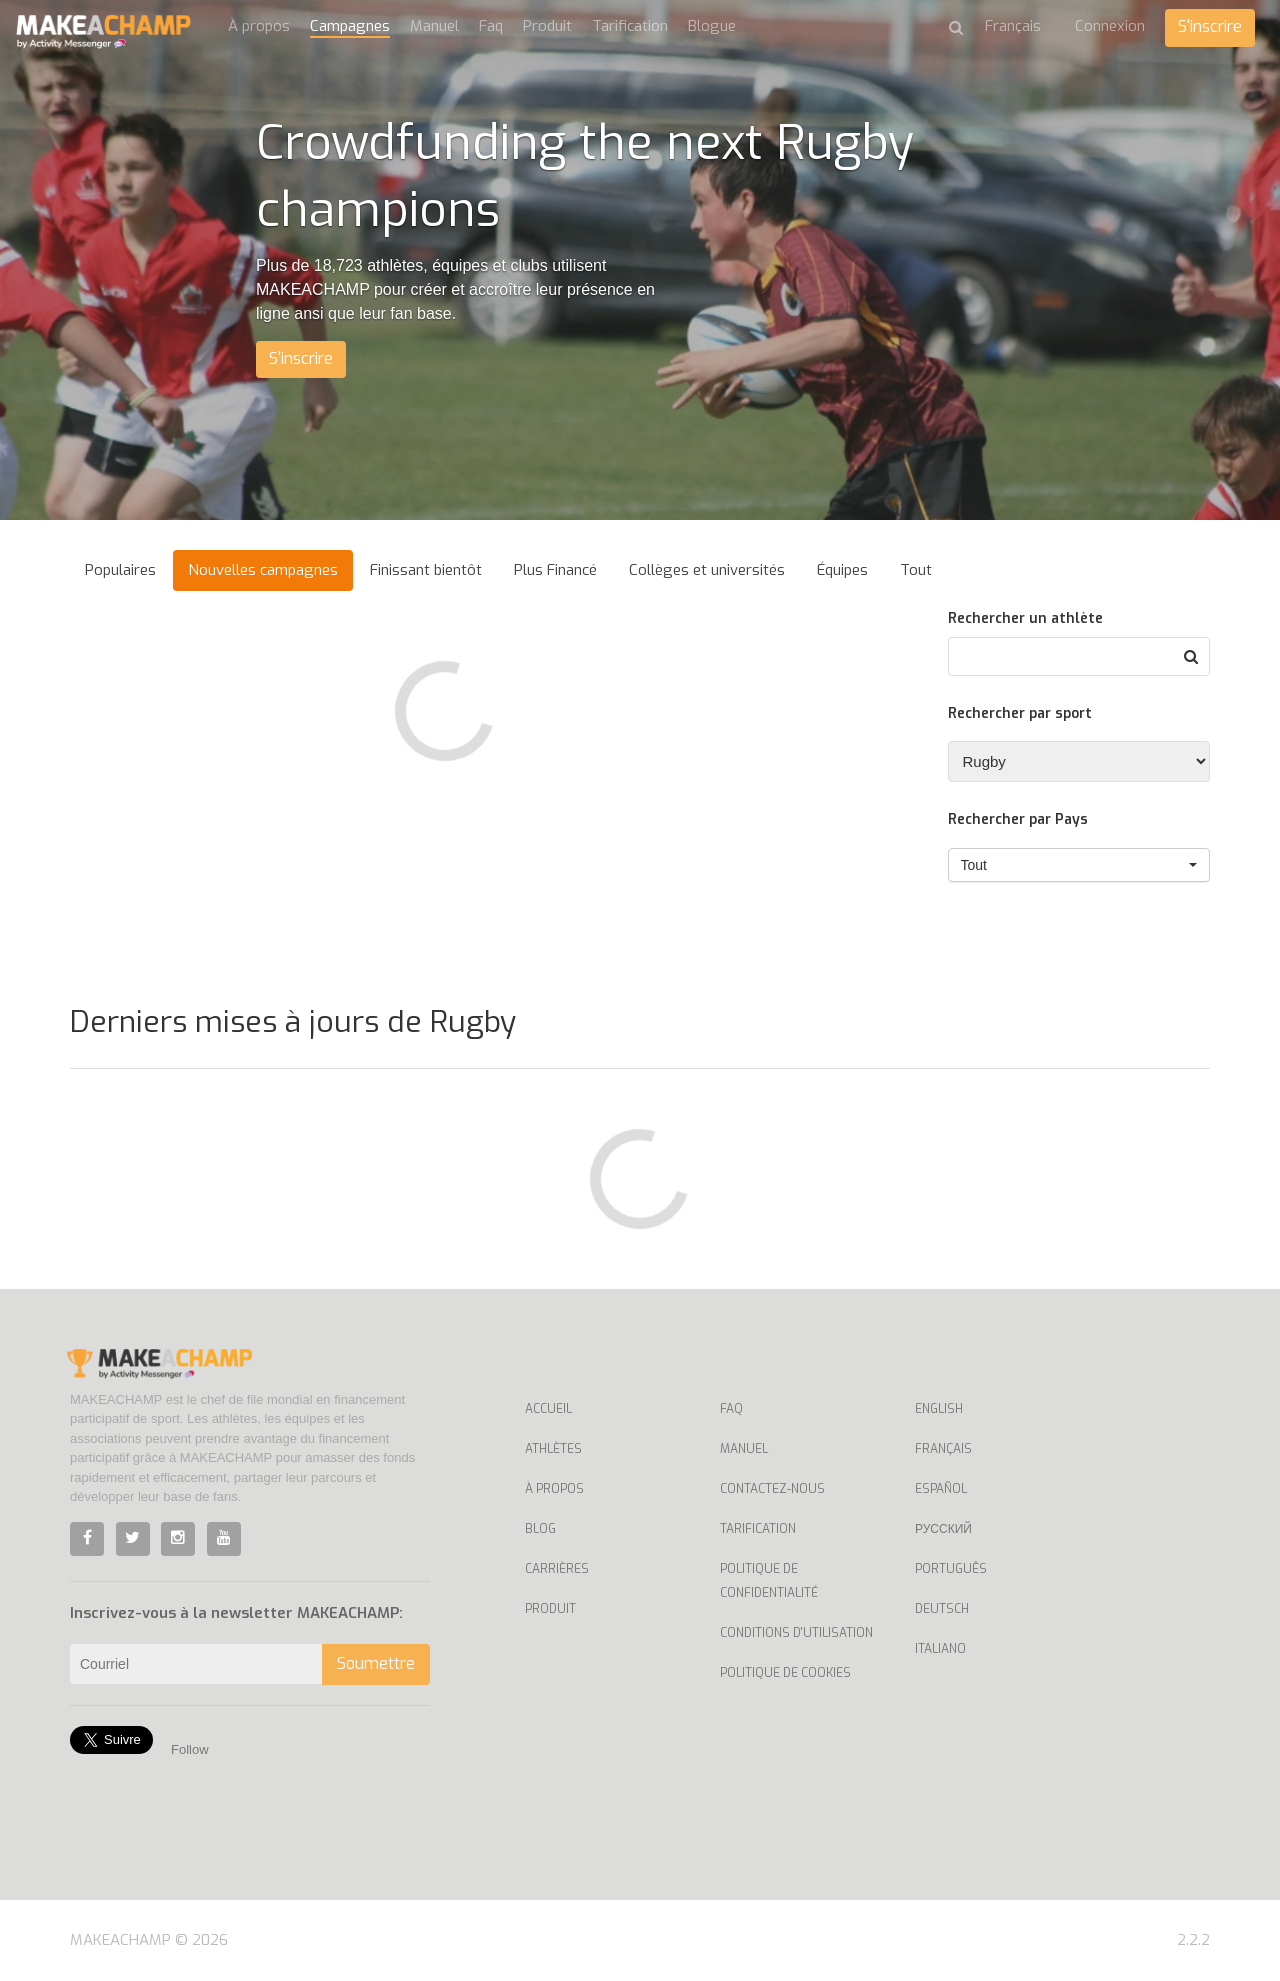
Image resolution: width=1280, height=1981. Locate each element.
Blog (540, 1529)
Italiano (940, 1649)
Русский (943, 1529)
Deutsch (942, 1609)
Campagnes (350, 26)
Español (941, 1489)
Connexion (1110, 26)
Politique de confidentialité (769, 1581)
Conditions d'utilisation (796, 1633)
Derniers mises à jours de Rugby (293, 1022)
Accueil (548, 1409)
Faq (491, 26)
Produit (547, 26)
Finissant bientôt (426, 570)
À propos (259, 26)
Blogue (712, 26)
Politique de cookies (785, 1673)
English (939, 1409)
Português (951, 1569)
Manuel (434, 26)
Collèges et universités (707, 570)
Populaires (120, 570)
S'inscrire (1210, 26)
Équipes (842, 570)
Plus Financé (555, 570)
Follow (190, 1749)
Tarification (630, 26)
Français (943, 1449)
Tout (916, 570)
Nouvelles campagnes (263, 570)
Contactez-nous (772, 1489)
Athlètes (553, 1449)
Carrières (557, 1569)
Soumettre (376, 1663)
